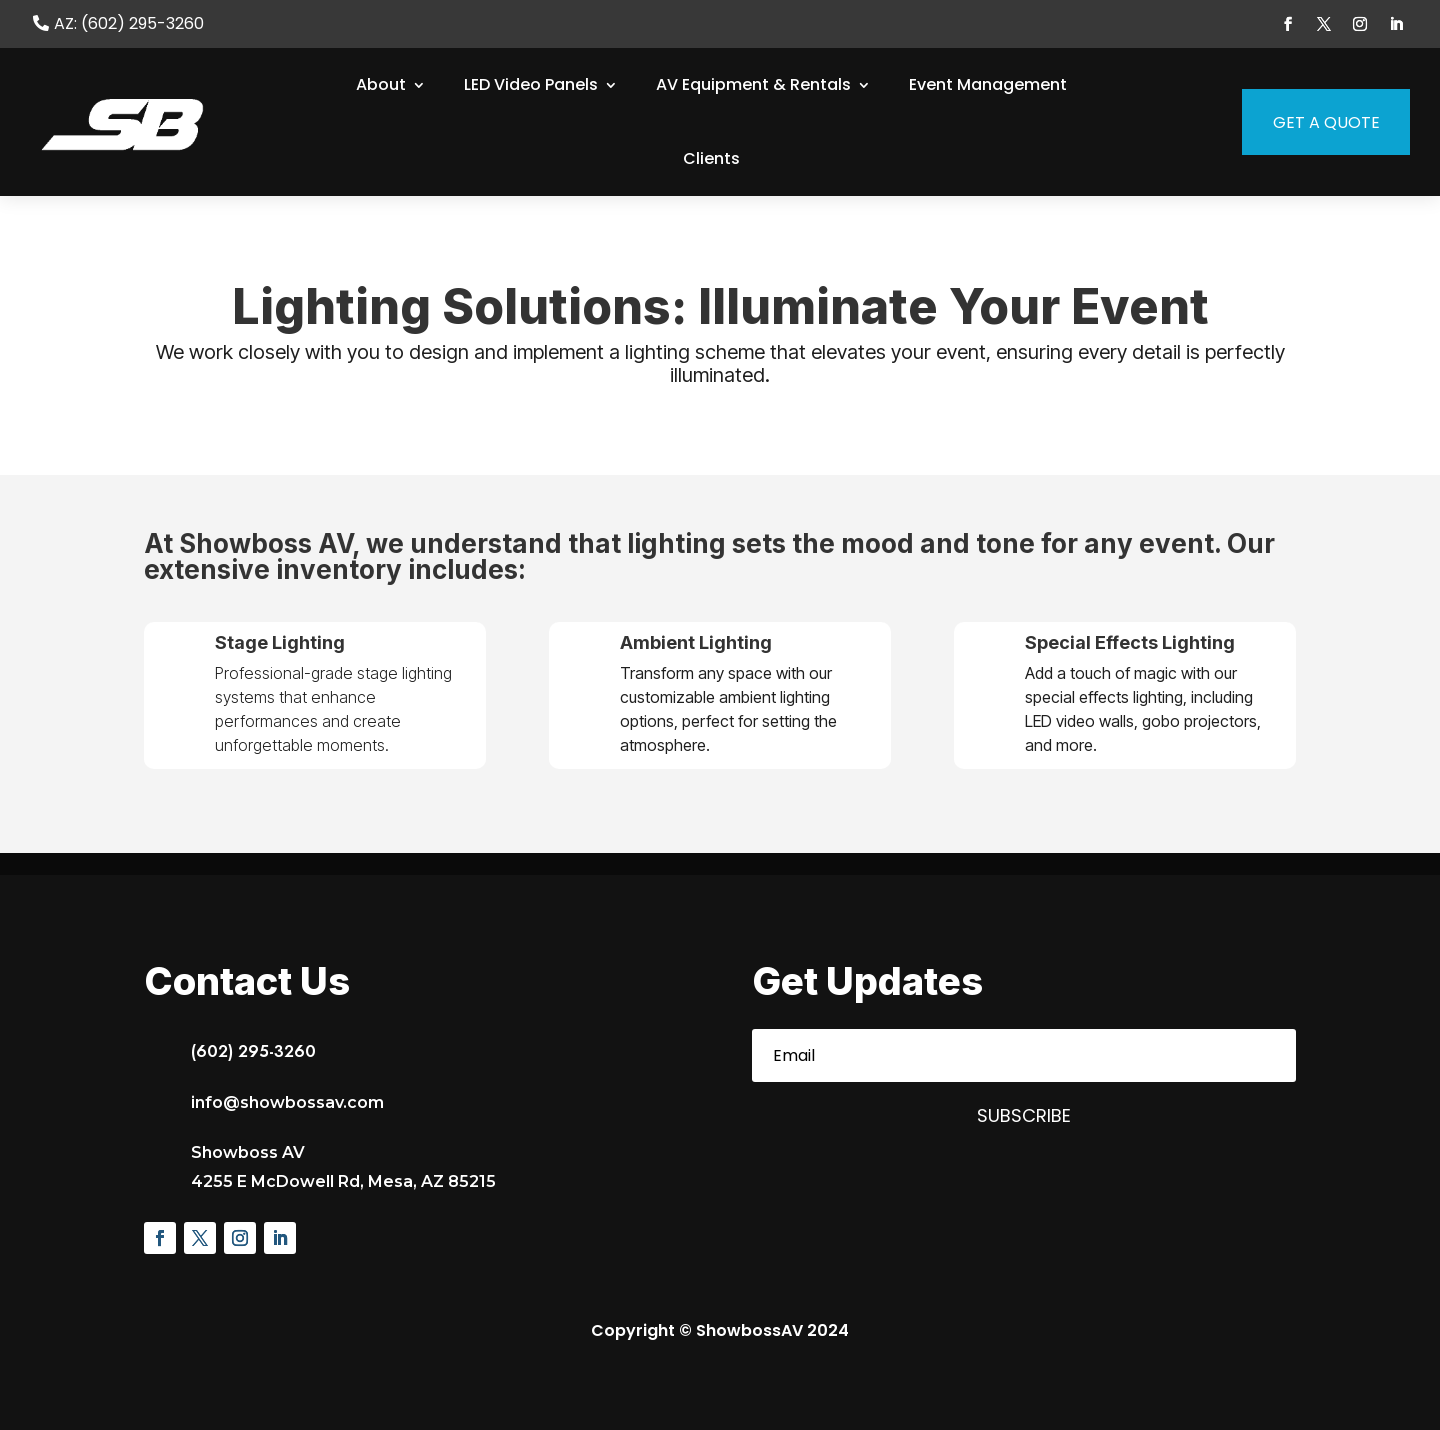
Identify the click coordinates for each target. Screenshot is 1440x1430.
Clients (711, 158)
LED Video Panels (531, 84)
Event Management (988, 84)
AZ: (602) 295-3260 (129, 24)
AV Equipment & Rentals (753, 84)
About (381, 84)
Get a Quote (1310, 122)
